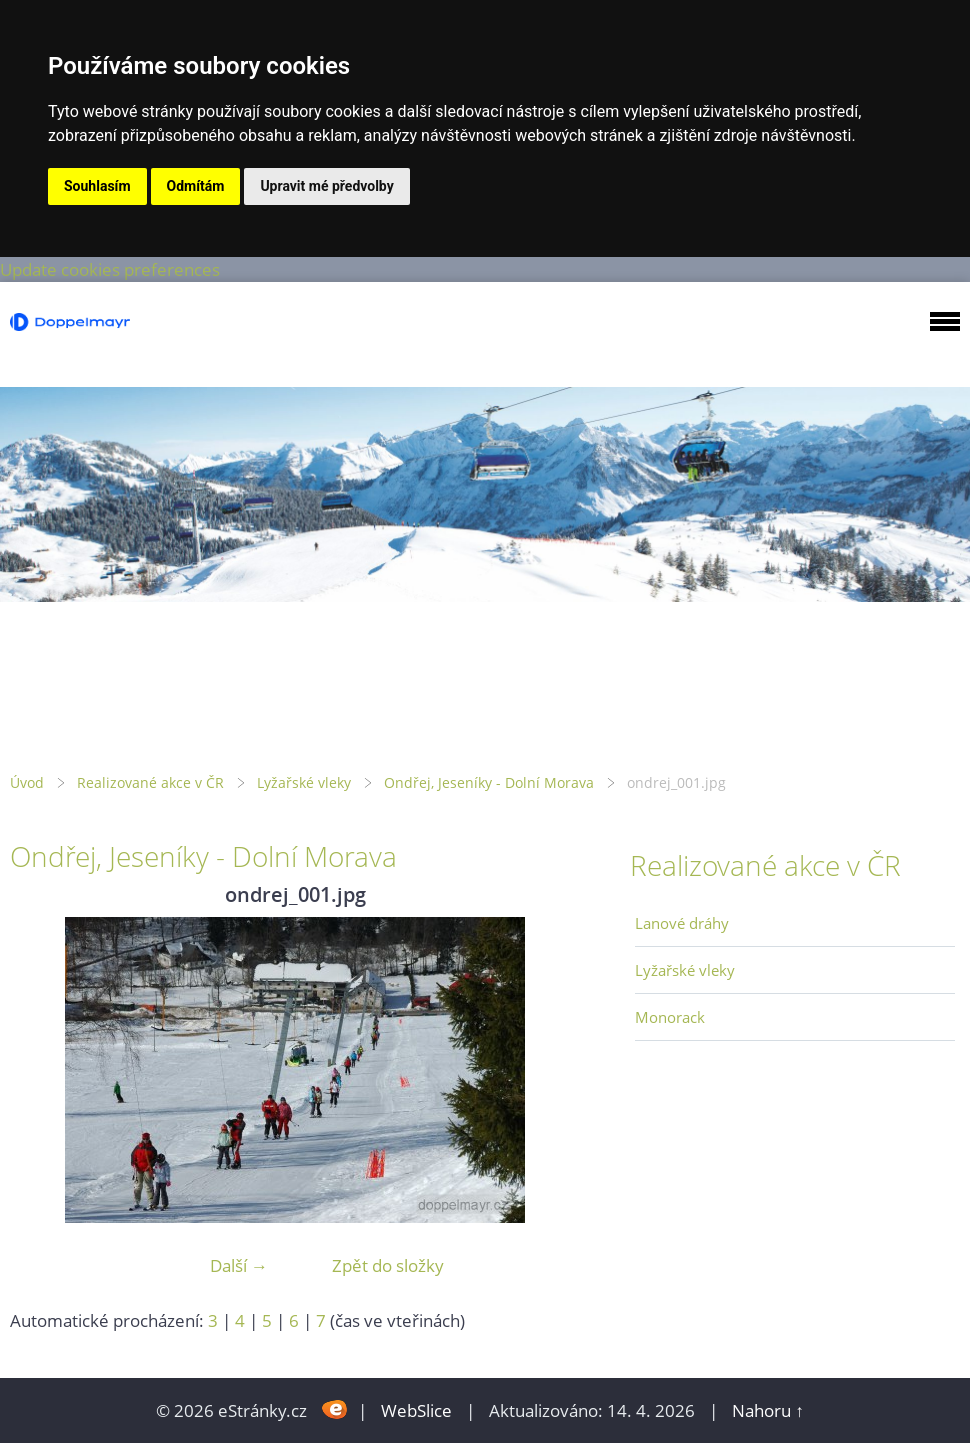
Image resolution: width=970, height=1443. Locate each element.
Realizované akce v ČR (150, 782)
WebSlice (416, 1410)
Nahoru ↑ (768, 1410)
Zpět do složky (388, 1265)
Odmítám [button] (196, 186)
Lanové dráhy (682, 923)
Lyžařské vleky (304, 782)
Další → (239, 1265)
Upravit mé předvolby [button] (326, 186)
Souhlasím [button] (97, 186)
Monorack (670, 1017)
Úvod (27, 782)
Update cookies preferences (110, 269)
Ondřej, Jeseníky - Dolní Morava (489, 782)
